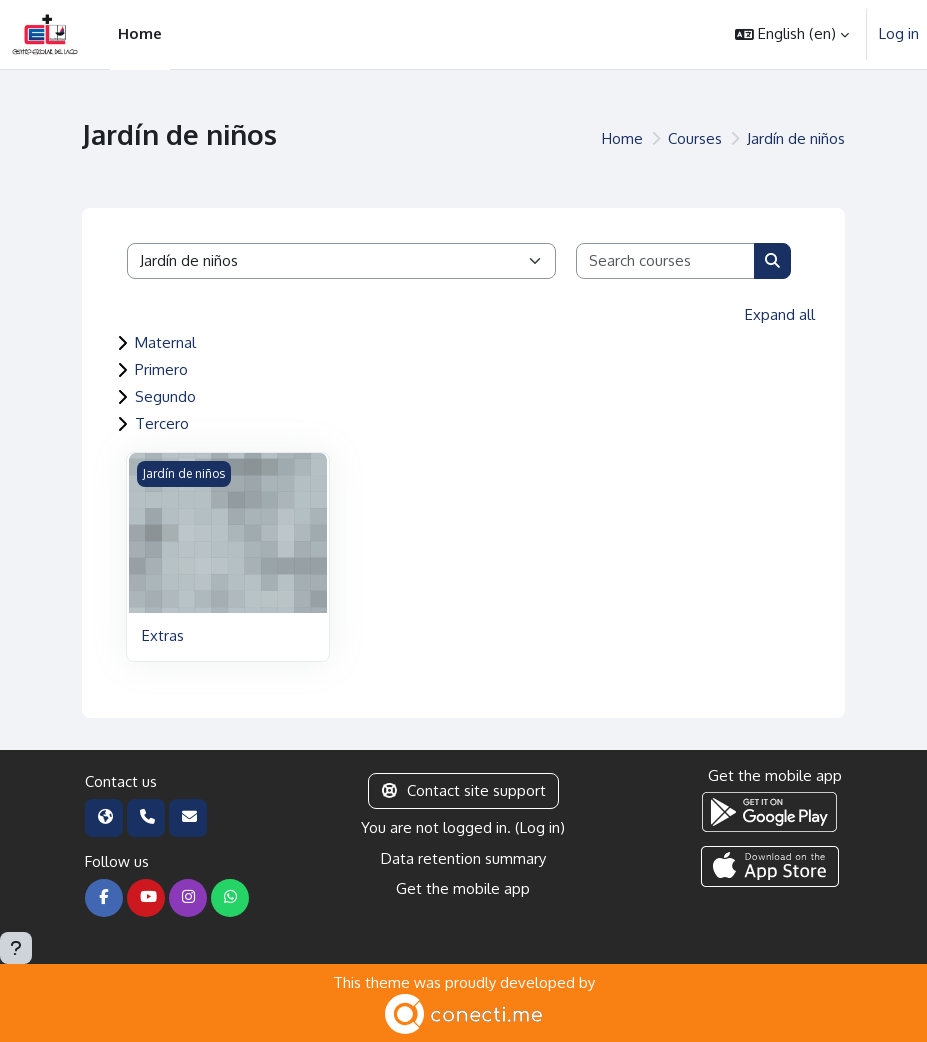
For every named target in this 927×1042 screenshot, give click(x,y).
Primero (161, 369)
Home (622, 138)
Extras (163, 635)
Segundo (165, 396)
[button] (792, 34)
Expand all (780, 314)
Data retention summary (463, 858)
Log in (899, 33)
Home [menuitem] (140, 33)
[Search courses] (666, 261)
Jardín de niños (796, 138)
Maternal (165, 342)
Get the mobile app (463, 888)
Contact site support (464, 790)
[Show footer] (16, 948)
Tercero (162, 423)
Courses (695, 138)
